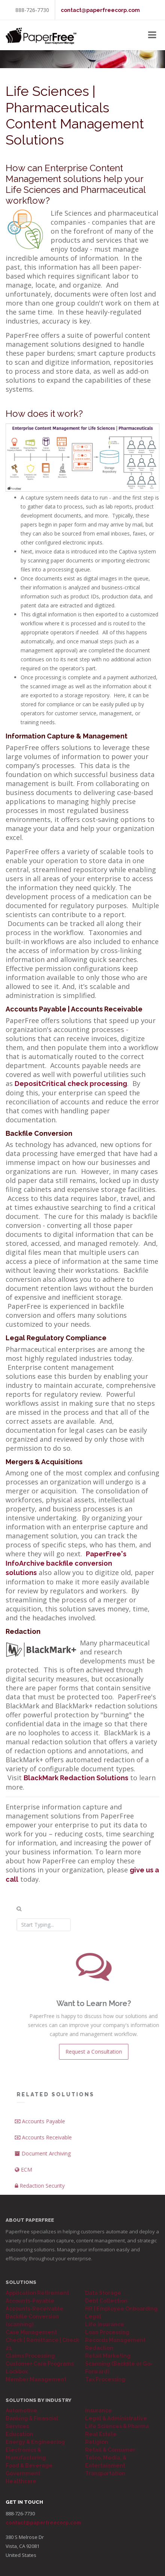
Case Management (31, 2332)
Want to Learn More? (103, 2003)
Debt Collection (106, 2301)
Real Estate (101, 2434)
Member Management (36, 2379)
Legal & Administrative (116, 2418)
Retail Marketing (107, 2356)
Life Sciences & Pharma (117, 2426)
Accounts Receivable (53, 2137)
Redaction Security (50, 2185)
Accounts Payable (50, 2121)
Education (19, 2434)
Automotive (21, 2410)
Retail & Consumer (110, 2450)
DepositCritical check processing (71, 1083)
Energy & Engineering (35, 2442)
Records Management (115, 2340)
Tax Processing (105, 2379)
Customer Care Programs (40, 2364)
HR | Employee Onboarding (121, 2309)
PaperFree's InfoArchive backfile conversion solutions (66, 1563)
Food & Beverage (29, 2466)
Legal (93, 2316)
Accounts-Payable (30, 2301)
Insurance (98, 2410)
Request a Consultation (103, 2051)
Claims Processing (30, 2356)
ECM (33, 2169)
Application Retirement (37, 2293)
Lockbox (17, 2372)
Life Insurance (104, 2324)
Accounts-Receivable (34, 2309)
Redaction (99, 2348)
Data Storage (103, 2293)
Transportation (105, 2473)
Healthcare (21, 2481)
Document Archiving (53, 2153)
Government (23, 2473)
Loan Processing (107, 2332)
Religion (96, 2442)
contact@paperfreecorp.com (100, 10)
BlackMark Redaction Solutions (76, 1778)
